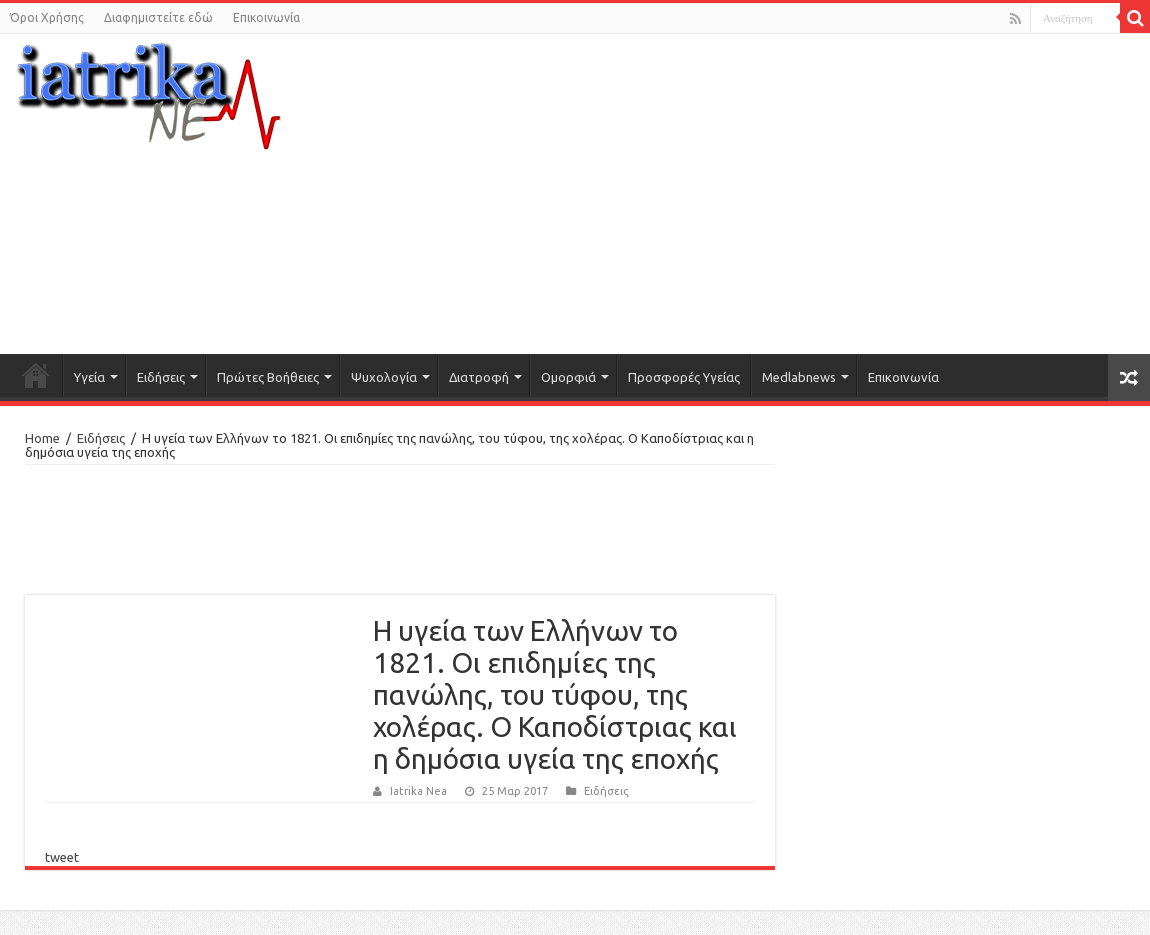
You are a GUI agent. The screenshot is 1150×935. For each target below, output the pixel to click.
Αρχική (36, 375)
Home (42, 438)
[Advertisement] (771, 194)
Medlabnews (799, 377)
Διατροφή (479, 377)
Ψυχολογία (384, 377)
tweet (62, 857)
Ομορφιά (568, 377)
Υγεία (89, 377)
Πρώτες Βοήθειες (268, 377)
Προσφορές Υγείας (684, 377)
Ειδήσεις (161, 377)
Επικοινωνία (266, 17)
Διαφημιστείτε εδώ (158, 17)
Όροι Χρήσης (47, 17)
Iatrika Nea (418, 791)
